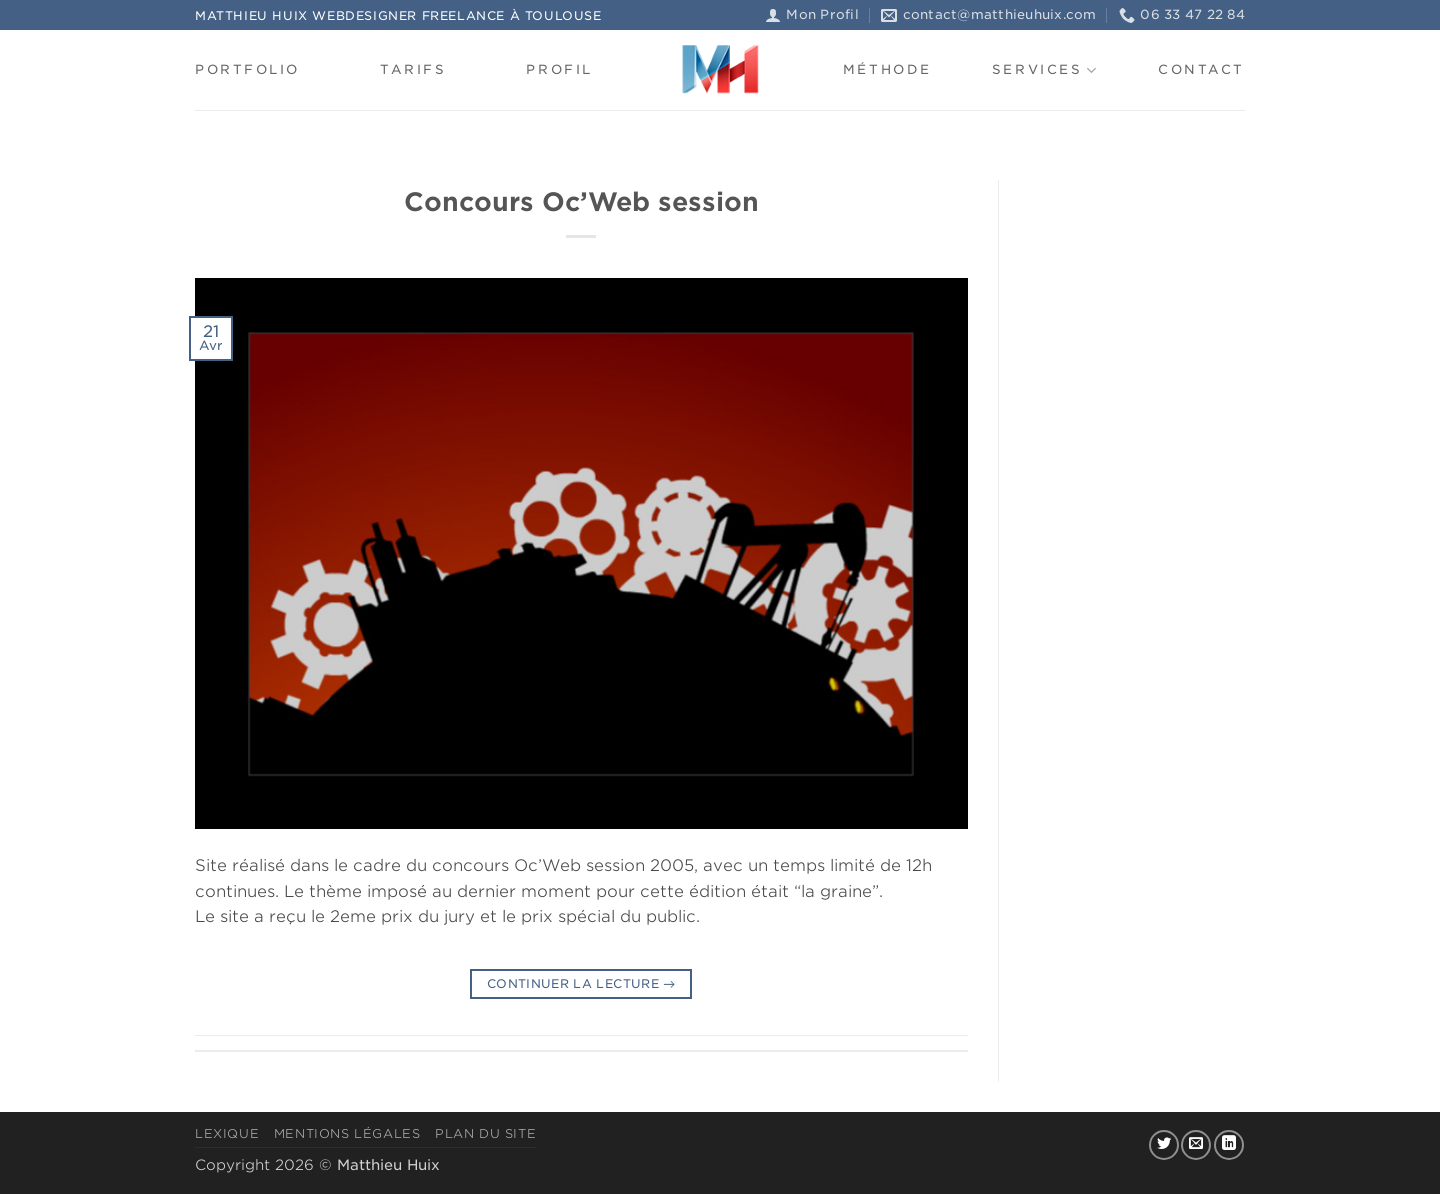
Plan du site (485, 1133)
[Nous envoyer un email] (1196, 1145)
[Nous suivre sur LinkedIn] (1229, 1145)
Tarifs (413, 69)
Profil (559, 69)
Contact (1201, 69)
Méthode (887, 69)
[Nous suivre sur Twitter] (1164, 1145)
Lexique (227, 1133)
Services (1045, 70)
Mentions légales (347, 1133)
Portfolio (247, 69)
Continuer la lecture (581, 983)
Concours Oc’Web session (581, 201)
